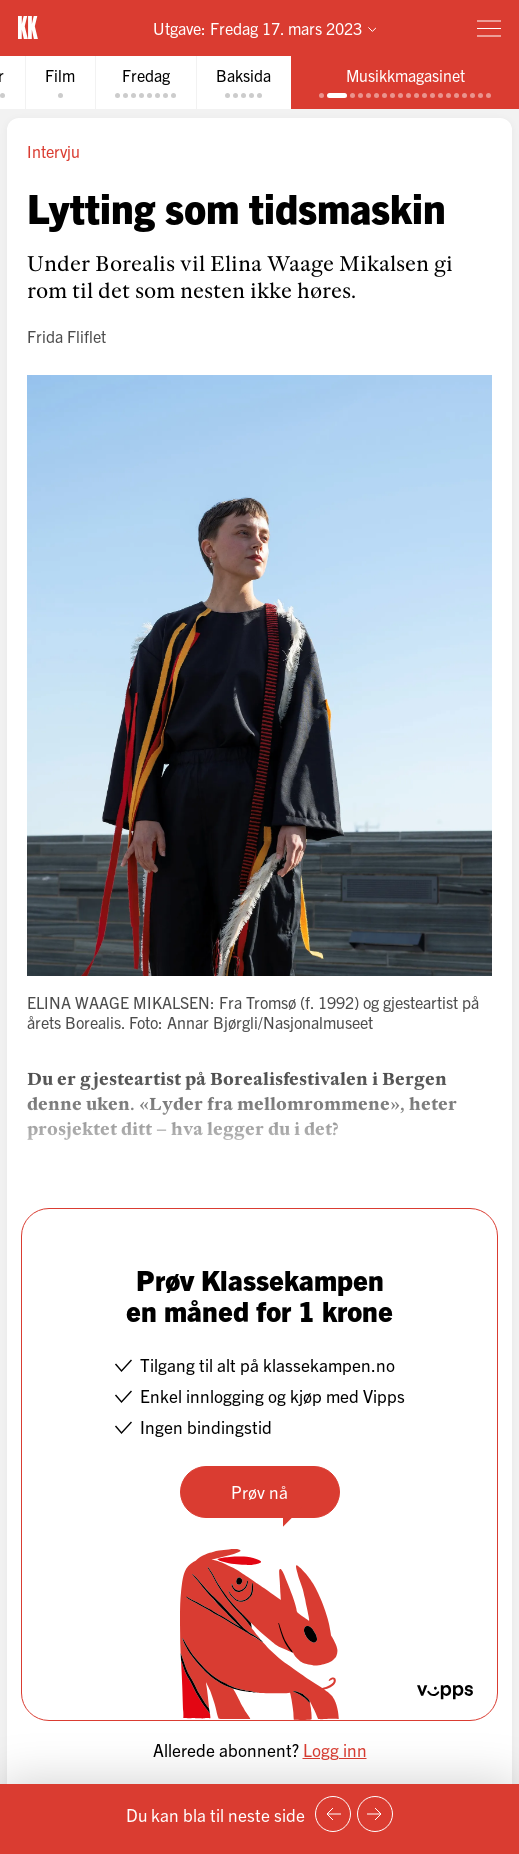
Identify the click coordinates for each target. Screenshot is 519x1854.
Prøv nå (259, 1491)
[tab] (60, 82)
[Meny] (489, 28)
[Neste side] (375, 1814)
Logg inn (335, 1749)
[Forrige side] (333, 1814)
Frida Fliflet (66, 336)
